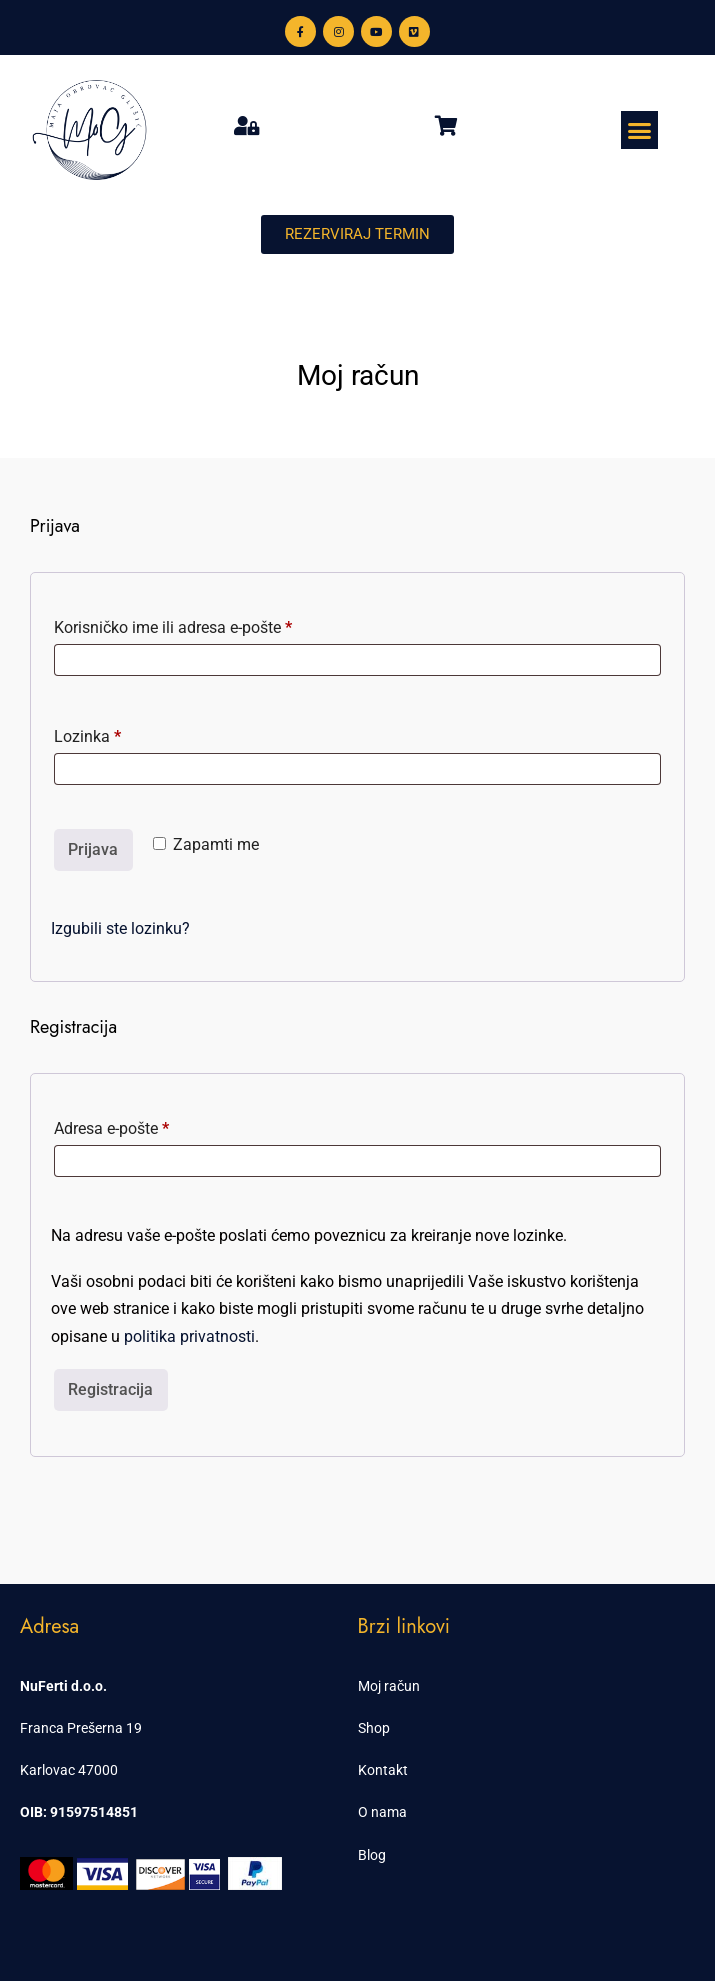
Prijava (93, 849)
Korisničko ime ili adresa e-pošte (203, 624)
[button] (640, 130)
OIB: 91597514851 (79, 1812)
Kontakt (383, 1770)
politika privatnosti (189, 1336)
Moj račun (389, 1686)
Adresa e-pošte (142, 1125)
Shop (374, 1728)
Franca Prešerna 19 (81, 1728)
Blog (372, 1855)
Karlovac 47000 (69, 1770)
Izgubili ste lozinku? (120, 928)
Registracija (110, 1389)
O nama (382, 1812)
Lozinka (118, 733)
